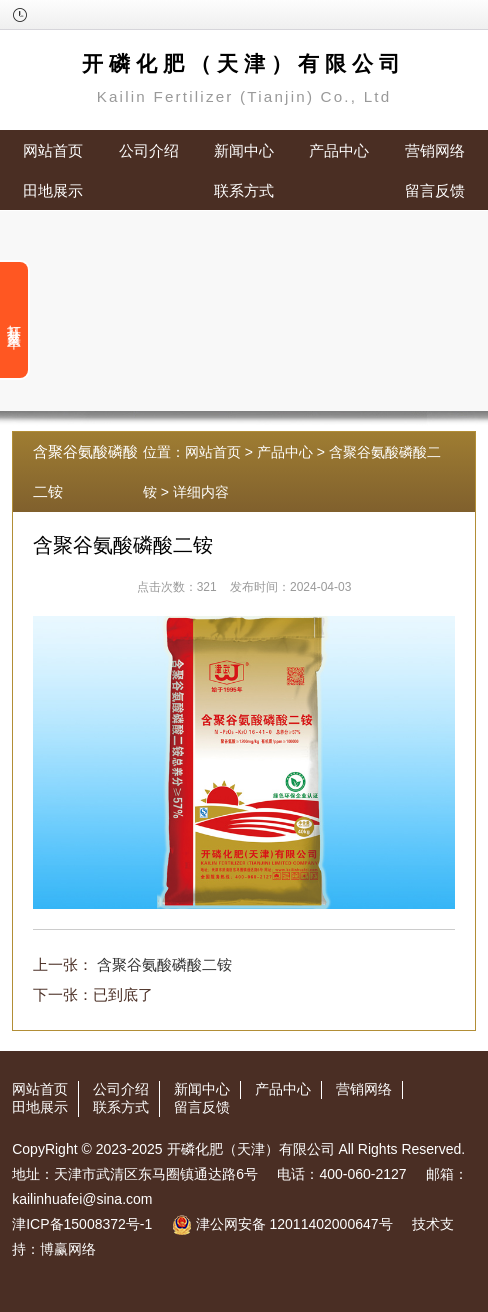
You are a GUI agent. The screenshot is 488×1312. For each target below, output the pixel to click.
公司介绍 (149, 150)
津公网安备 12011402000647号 (282, 1224)
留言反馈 (435, 190)
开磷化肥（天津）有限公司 (251, 1149)
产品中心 (339, 150)
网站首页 (53, 150)
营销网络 (435, 150)
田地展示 (53, 190)
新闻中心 (244, 150)
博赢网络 (68, 1249)
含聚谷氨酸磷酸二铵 (164, 964)
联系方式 (244, 190)
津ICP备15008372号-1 (82, 1224)
